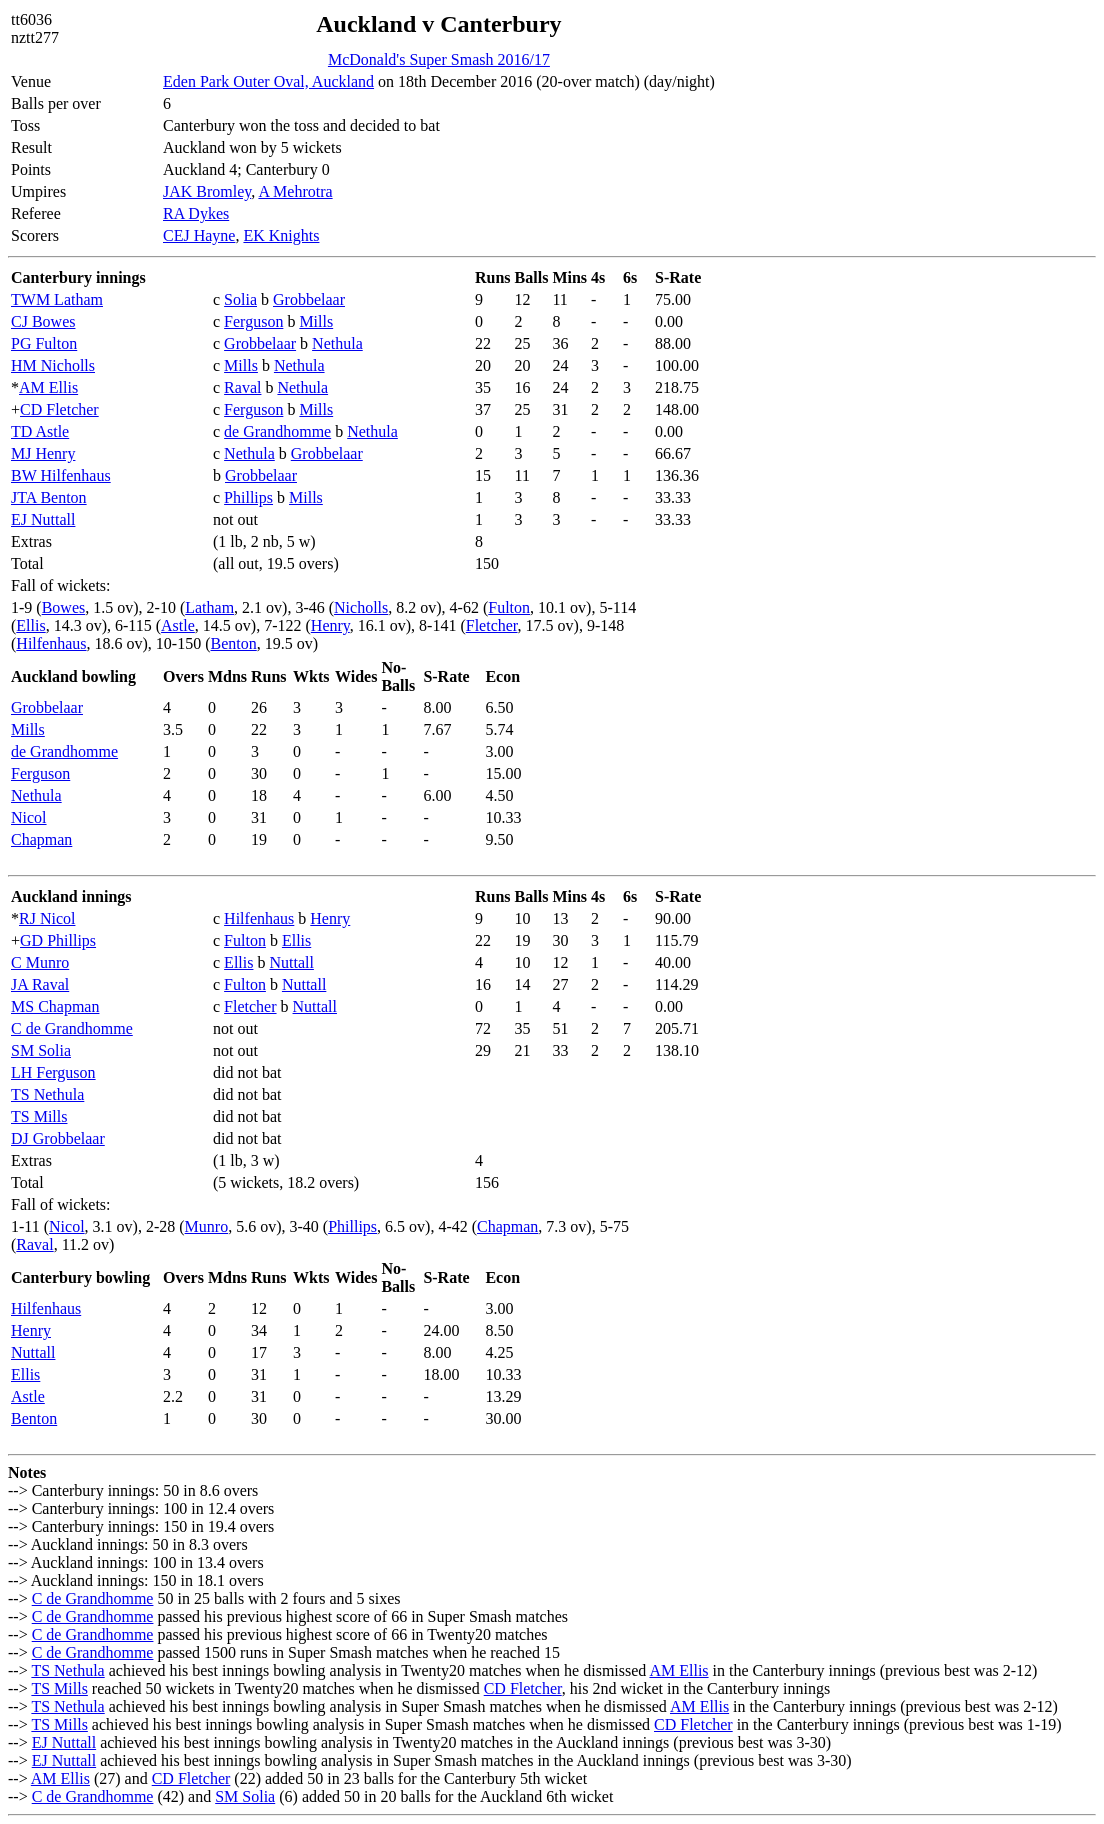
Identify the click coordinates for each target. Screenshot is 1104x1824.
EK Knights (281, 235)
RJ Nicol (47, 918)
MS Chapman (55, 1006)
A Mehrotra (295, 191)
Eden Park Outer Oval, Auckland (268, 81)
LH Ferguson (53, 1072)
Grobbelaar (309, 299)
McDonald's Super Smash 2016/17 (439, 59)
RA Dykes (196, 213)
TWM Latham (57, 299)
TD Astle (40, 431)
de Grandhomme (277, 431)
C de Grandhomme (72, 1028)
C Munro (40, 962)
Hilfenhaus (51, 643)
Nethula (337, 343)
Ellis (30, 625)
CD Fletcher (59, 409)
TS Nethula (47, 1094)
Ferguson (253, 321)
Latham (209, 607)
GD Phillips (58, 940)
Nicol (29, 817)
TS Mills (39, 1116)
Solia (240, 299)
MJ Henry (43, 453)
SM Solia (41, 1050)
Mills (316, 321)
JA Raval (40, 984)
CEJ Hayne (199, 235)
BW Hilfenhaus (61, 475)
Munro (207, 1226)
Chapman (41, 839)
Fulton (509, 607)
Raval (242, 387)
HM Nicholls (53, 365)
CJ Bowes (43, 321)
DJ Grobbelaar (58, 1138)
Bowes (64, 607)
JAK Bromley (207, 191)
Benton (234, 643)
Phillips (248, 497)
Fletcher (492, 625)
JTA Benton (49, 497)
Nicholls (361, 607)
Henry (330, 625)
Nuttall (291, 962)
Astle (178, 625)
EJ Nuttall (43, 519)
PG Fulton (44, 343)
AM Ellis (48, 387)
